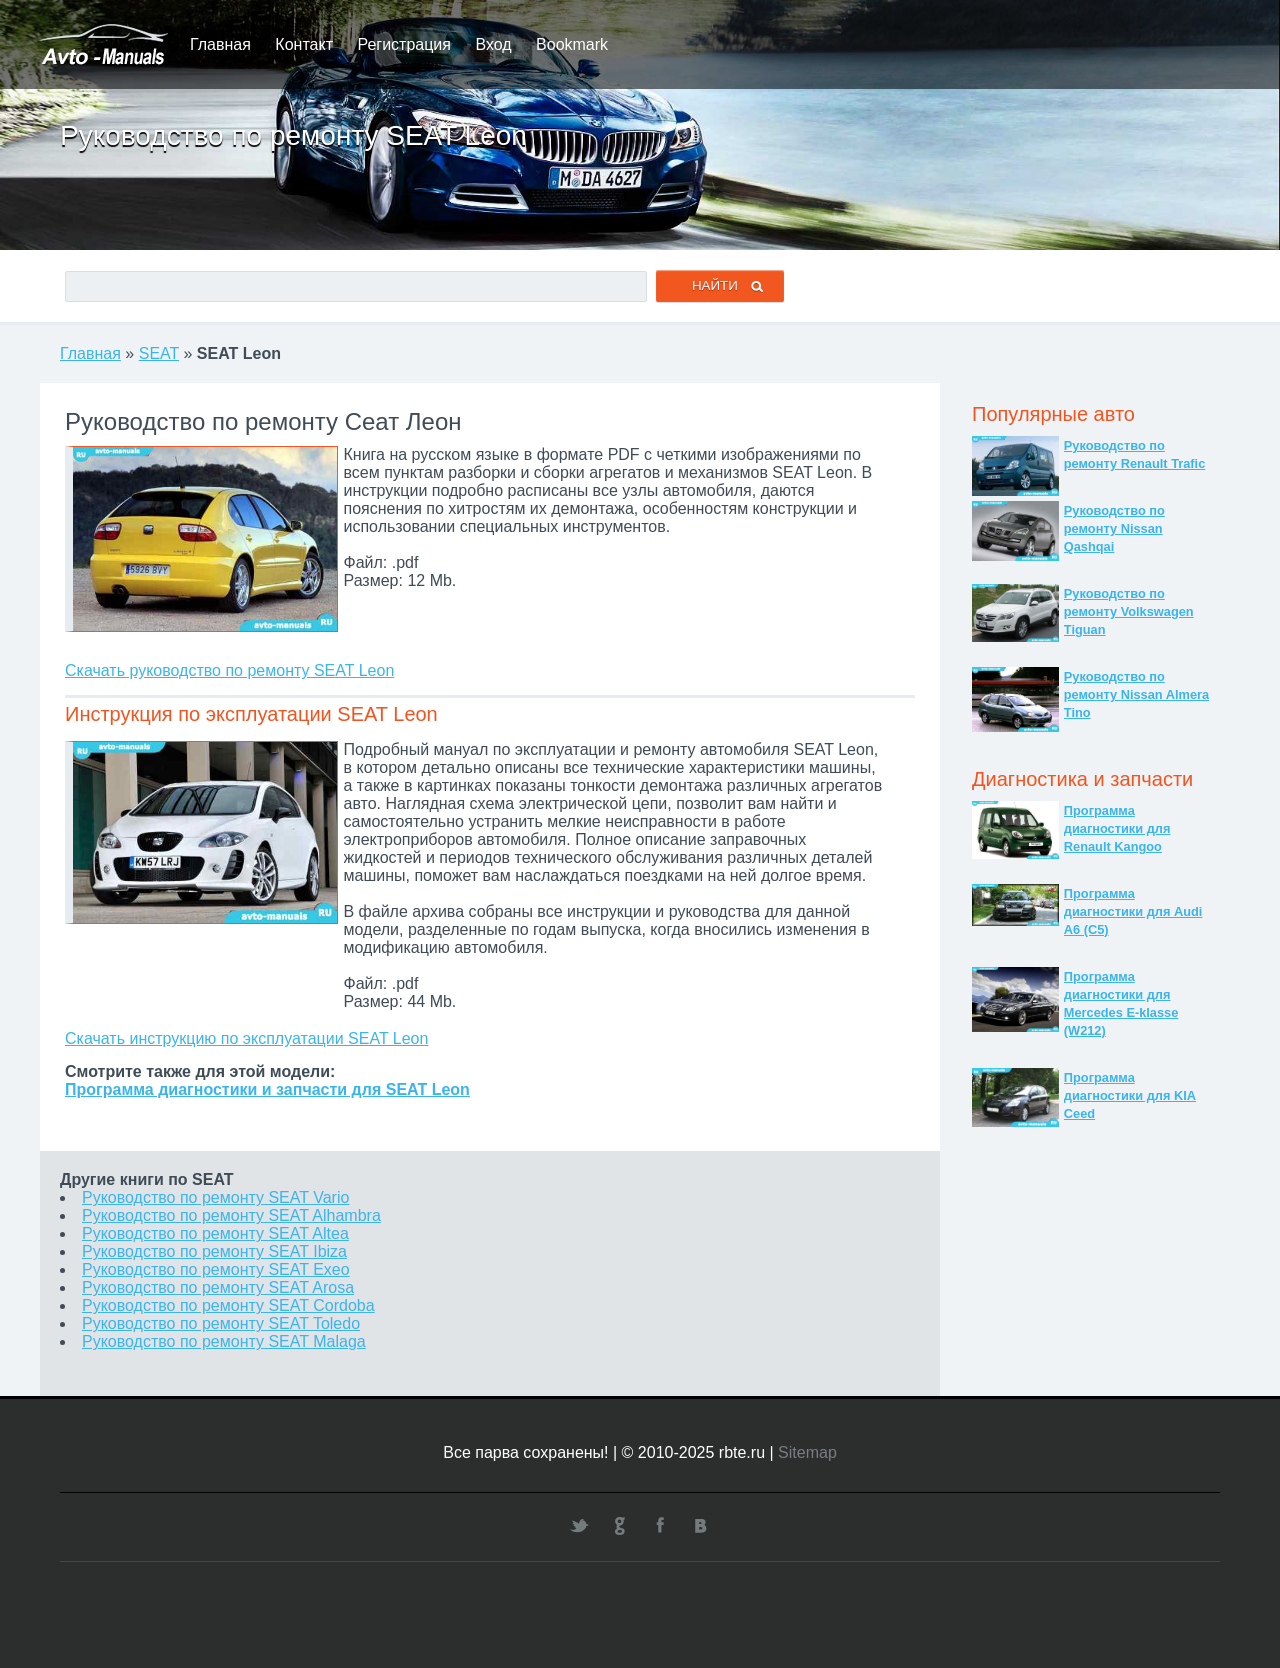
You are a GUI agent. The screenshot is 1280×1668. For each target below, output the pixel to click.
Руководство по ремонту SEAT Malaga (224, 1341)
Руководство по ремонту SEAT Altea (215, 1233)
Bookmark (572, 44)
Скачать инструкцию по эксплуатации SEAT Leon (246, 1038)
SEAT (159, 353)
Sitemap (807, 1452)
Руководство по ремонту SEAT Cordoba (228, 1305)
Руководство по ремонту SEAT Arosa (218, 1287)
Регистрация (404, 44)
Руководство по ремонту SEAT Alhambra (231, 1215)
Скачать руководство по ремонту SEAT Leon (229, 670)
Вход (493, 44)
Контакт (304, 44)
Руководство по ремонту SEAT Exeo (216, 1269)
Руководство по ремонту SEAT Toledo (221, 1323)
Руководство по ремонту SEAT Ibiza (214, 1251)
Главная (220, 44)
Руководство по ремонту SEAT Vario (215, 1197)
